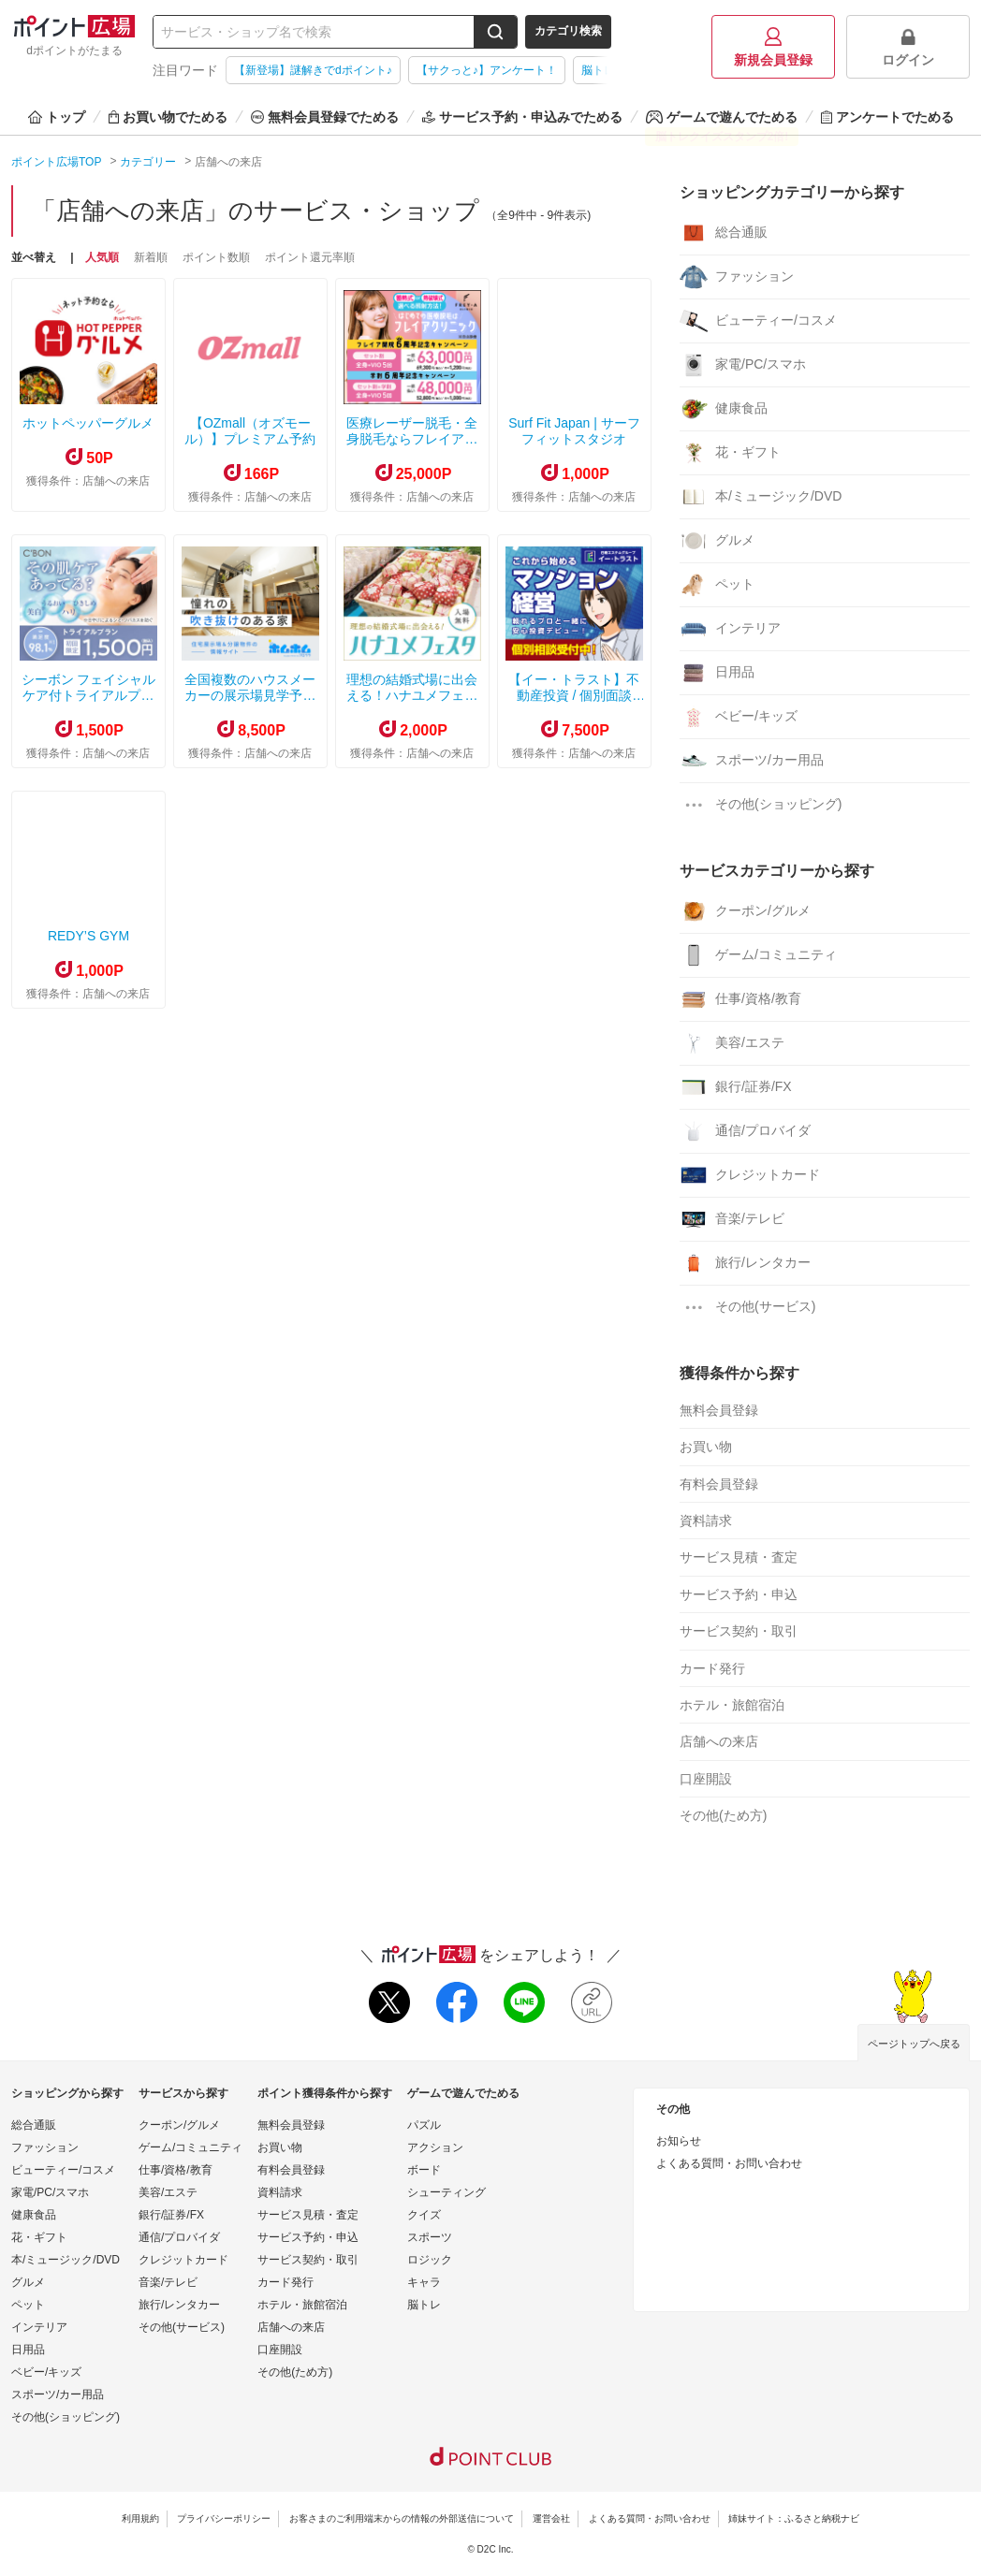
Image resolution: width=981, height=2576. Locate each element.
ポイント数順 (216, 257)
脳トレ (424, 2304)
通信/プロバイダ (745, 1131)
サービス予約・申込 (739, 1594)
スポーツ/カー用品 (752, 761)
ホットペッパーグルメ (88, 422)
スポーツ (429, 2237)
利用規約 (140, 2518)
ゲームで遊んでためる (722, 116)
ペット (717, 585)
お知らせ (678, 2140)
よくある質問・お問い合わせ (729, 2163)
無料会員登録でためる (325, 116)
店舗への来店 (719, 1741)
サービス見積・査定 (739, 1557)
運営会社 (551, 2518)
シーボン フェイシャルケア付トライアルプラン (89, 695)
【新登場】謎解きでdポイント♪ (313, 70)
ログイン (908, 47)
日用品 (717, 673)
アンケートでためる (887, 116)
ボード (424, 2169)
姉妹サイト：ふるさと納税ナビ (793, 2518)
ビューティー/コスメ (758, 321)
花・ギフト (730, 453)
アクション (435, 2147)
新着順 (151, 257)
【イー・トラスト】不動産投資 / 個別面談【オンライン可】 (573, 695)
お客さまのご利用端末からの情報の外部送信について (401, 2518)
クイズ (424, 2214)
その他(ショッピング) (761, 805)
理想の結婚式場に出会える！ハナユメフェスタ (411, 695)
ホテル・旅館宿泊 (732, 1704)
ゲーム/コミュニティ (758, 955)
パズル (424, 2125)
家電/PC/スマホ (743, 365)
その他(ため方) (723, 1815)
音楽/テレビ (732, 1219)
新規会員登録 (773, 47)
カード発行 (712, 1668)
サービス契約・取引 (739, 1630)
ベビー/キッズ (739, 717)
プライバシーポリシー (224, 2518)
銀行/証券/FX (736, 1087)
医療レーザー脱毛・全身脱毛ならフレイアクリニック (411, 438)
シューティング (446, 2192)
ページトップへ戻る (914, 2043)
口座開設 (706, 1778)
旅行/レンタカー (745, 1263)
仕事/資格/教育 (740, 999)
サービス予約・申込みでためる (522, 116)
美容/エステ (732, 1043)
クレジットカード (750, 1175)
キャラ (424, 2282)
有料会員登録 (719, 1484)
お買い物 (706, 1446)
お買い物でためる (168, 116)
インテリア (730, 629)
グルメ (717, 541)
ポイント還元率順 (310, 257)
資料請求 (706, 1520)
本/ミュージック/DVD (761, 497)
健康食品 (724, 409)
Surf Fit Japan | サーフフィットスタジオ (574, 430)
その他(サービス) (747, 1307)
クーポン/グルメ (745, 911)
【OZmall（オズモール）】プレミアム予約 (249, 430)
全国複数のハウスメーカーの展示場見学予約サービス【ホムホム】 (249, 695)
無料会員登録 (719, 1410)
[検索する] (495, 32)
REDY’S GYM (88, 935)
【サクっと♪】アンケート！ (487, 70)
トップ (56, 116)
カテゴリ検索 (568, 30)
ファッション (737, 277)
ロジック (429, 2259)
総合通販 (724, 233)
